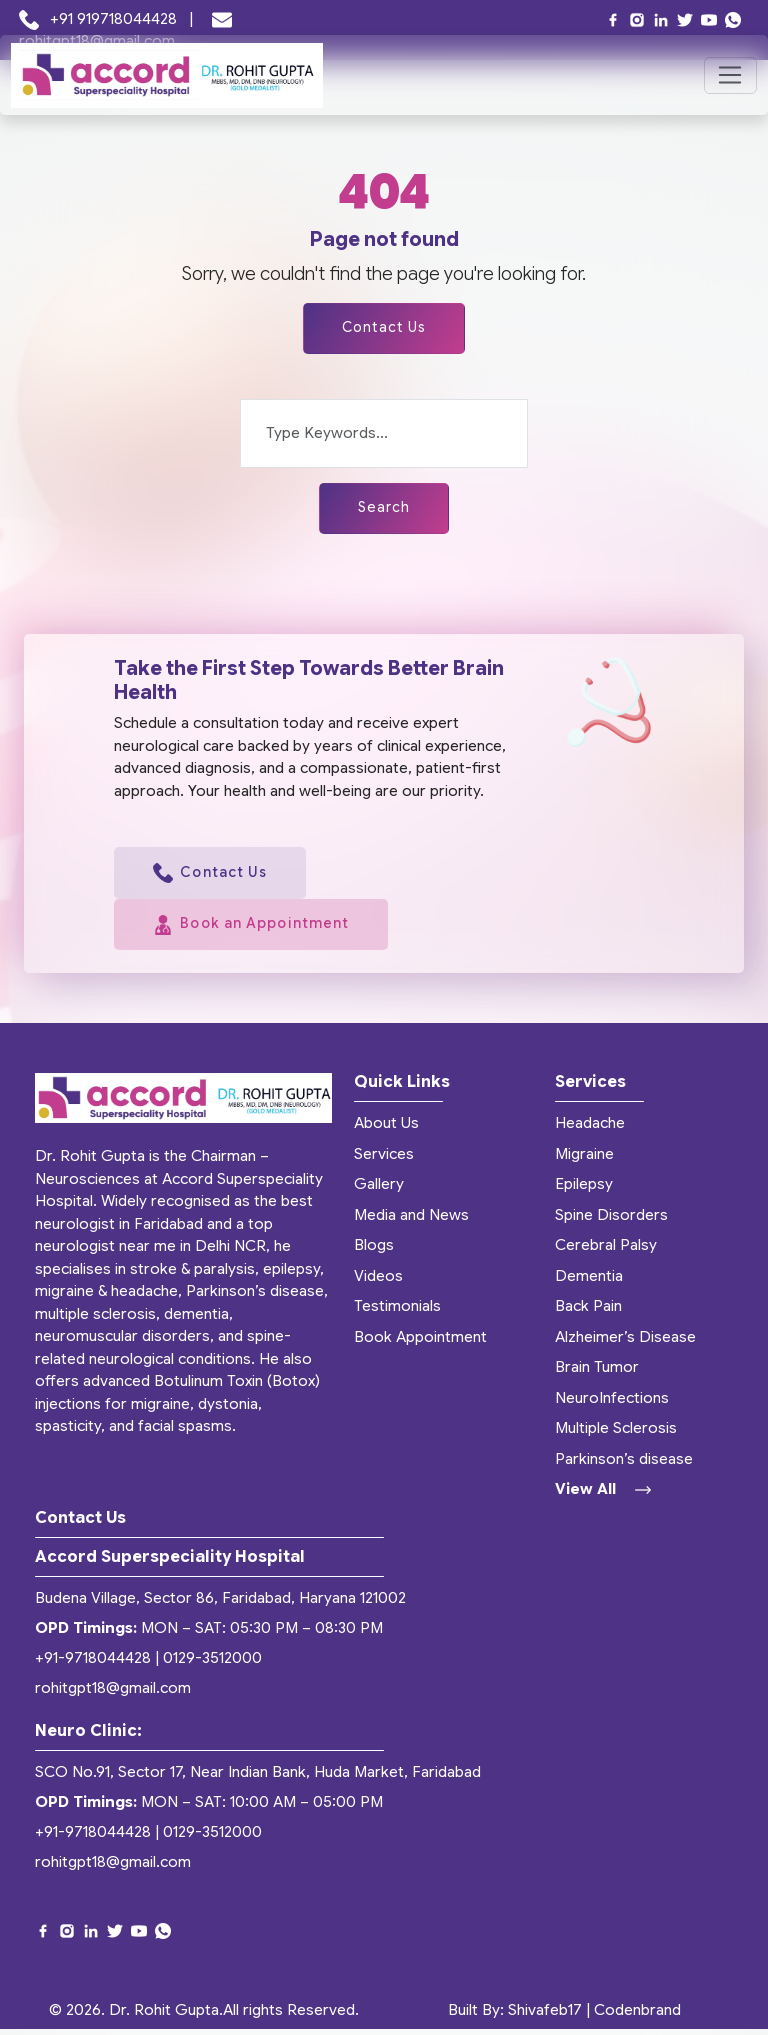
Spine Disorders (611, 1221)
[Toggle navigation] (730, 76)
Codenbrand (637, 2016)
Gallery (379, 1191)
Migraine (584, 1160)
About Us (386, 1130)
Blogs (374, 1252)
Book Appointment (420, 1343)
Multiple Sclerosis (616, 1435)
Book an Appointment (257, 931)
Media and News (411, 1221)
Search (384, 510)
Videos (378, 1282)
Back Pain (588, 1313)
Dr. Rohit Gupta (164, 2016)
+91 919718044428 (100, 19)
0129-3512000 (212, 1665)
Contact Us (384, 329)
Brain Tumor (597, 1374)
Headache (590, 1130)
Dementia (589, 1282)
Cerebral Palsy (606, 1252)
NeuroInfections (612, 1404)
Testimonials (397, 1313)
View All (603, 1496)
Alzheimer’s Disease (625, 1343)
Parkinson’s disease (624, 1465)
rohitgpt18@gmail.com (113, 1695)
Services (384, 1160)
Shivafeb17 (545, 2016)
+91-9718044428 (93, 1665)
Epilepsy (584, 1191)
